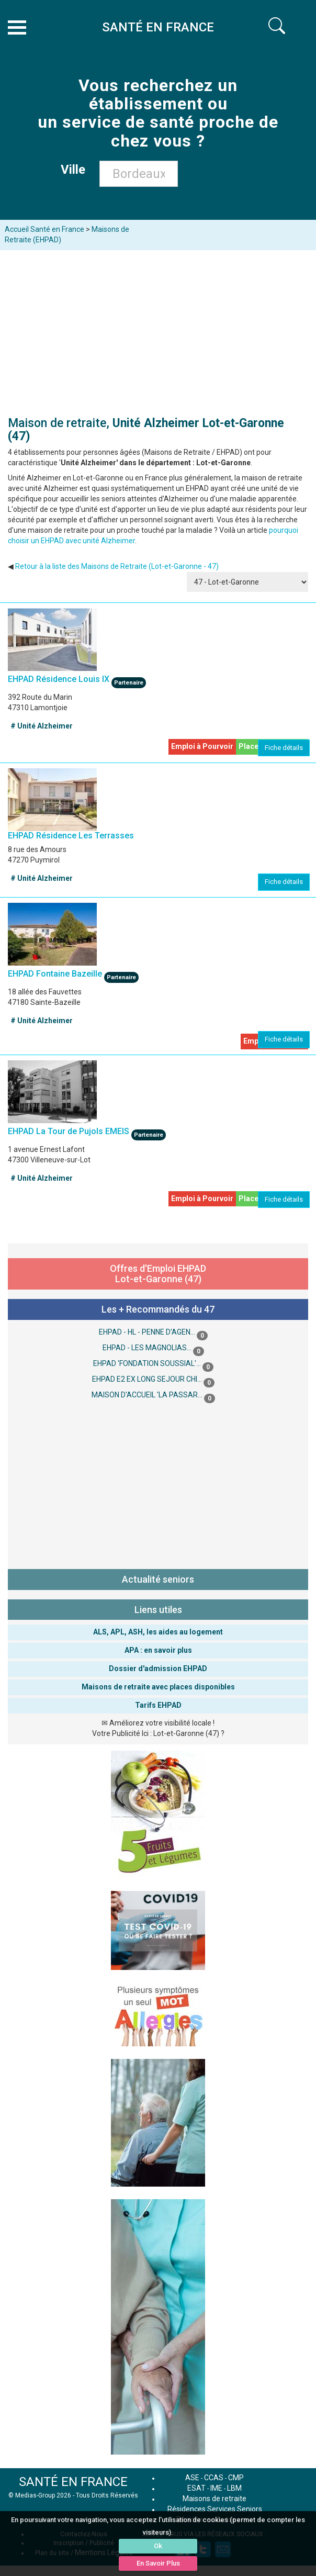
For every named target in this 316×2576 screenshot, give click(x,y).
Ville (76, 169)
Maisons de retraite (214, 2498)
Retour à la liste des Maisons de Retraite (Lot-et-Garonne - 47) (117, 566)
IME (216, 2488)
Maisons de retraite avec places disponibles (158, 1687)
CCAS (213, 2477)
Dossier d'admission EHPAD (158, 1668)
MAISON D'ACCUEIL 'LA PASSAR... (147, 1395)
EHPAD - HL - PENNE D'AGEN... (147, 1332)
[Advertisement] (158, 328)
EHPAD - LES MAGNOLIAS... (147, 1347)
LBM (234, 2488)
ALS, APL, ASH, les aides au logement (158, 1632)
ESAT (196, 2488)
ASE (192, 2477)
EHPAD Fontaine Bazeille (55, 973)
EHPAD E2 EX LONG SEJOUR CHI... (147, 1379)
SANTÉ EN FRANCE (73, 2481)
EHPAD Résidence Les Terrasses (71, 836)
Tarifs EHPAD (158, 1705)
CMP (236, 2477)
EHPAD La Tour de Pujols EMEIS (68, 1131)
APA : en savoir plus (158, 1650)
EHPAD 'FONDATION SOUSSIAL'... (147, 1363)
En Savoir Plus (158, 2563)
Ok (158, 2546)
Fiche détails (284, 748)
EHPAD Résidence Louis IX (59, 679)
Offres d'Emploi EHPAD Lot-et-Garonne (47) (158, 1273)
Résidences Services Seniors (214, 2509)
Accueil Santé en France (44, 229)
